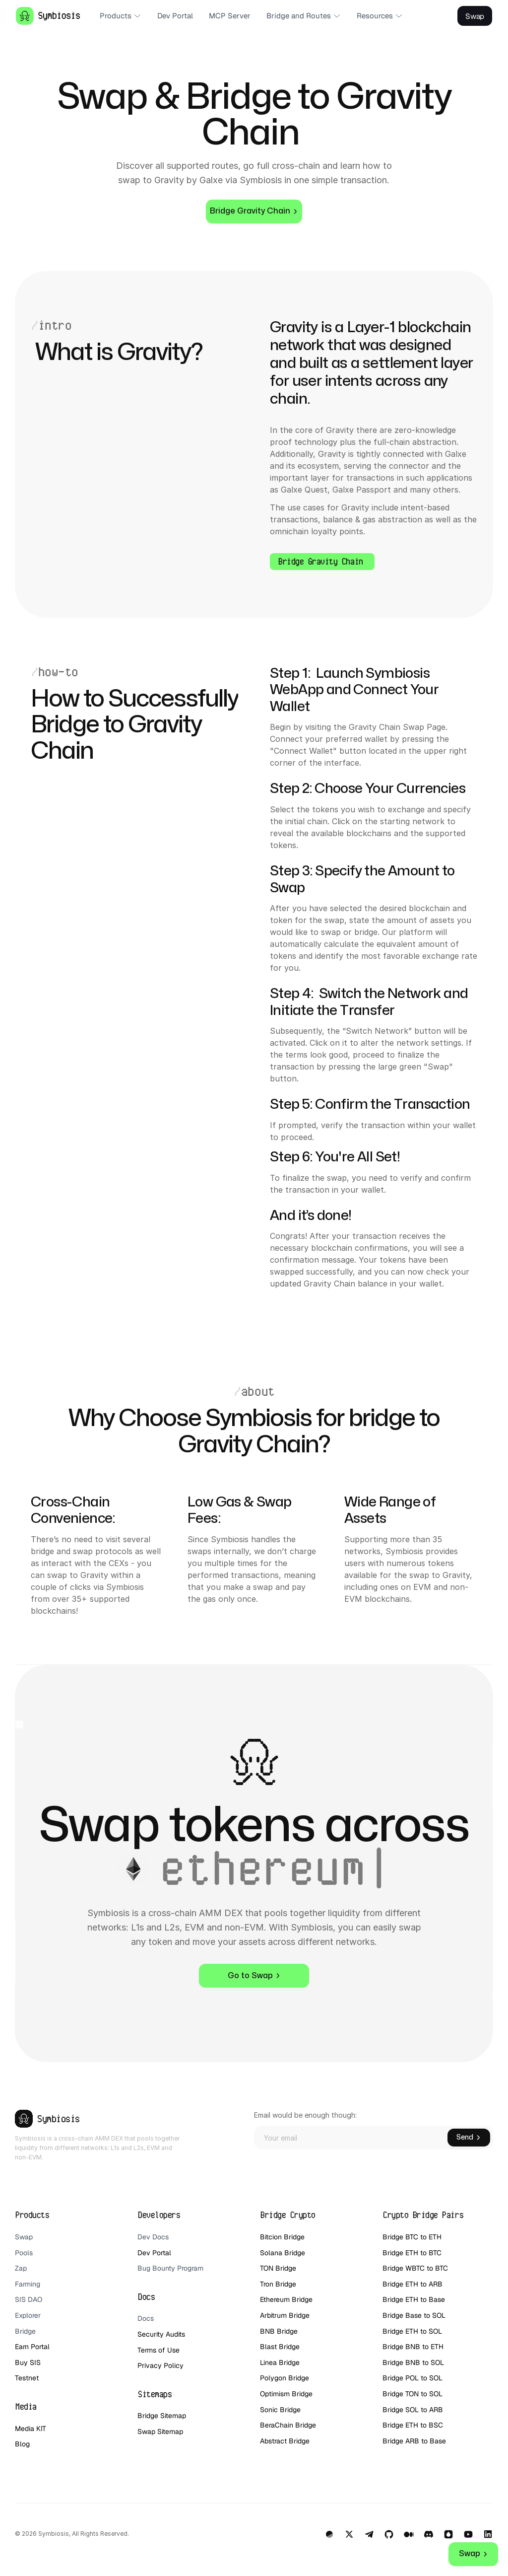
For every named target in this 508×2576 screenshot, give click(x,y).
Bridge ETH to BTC (412, 2252)
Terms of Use (158, 2350)
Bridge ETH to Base (413, 2299)
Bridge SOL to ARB (412, 2409)
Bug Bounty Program (170, 2268)
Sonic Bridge (280, 2409)
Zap (21, 2268)
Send (468, 2137)
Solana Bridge (283, 2252)
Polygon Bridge (284, 2377)
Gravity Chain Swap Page (397, 727)
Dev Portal (154, 2252)
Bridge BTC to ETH (412, 2236)
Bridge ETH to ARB (412, 2284)
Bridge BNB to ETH (413, 2346)
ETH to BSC (425, 2425)
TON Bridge (278, 2268)
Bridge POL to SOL (412, 2377)
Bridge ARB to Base (414, 2440)
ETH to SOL (424, 2331)
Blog (22, 2443)
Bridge (25, 2331)
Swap (24, 2236)
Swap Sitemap (160, 2431)
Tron (266, 2284)
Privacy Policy (160, 2365)
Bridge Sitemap (161, 2415)
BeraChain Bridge (288, 2425)
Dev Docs (153, 2236)
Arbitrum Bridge (285, 2315)
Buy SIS (29, 2362)
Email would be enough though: (305, 2115)
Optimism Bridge (286, 2393)
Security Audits (161, 2334)
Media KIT (30, 2428)
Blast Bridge (280, 2346)
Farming (27, 2284)
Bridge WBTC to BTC (415, 2268)
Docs (145, 2318)
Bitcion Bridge (282, 2236)
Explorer (28, 2315)
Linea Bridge (280, 2362)
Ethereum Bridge (286, 2299)
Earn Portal (32, 2346)
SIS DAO (28, 2299)
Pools (24, 2252)
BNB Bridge (279, 2331)
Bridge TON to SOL (412, 2393)
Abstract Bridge (285, 2440)
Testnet (27, 2377)
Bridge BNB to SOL (413, 2362)
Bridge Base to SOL (413, 2315)
